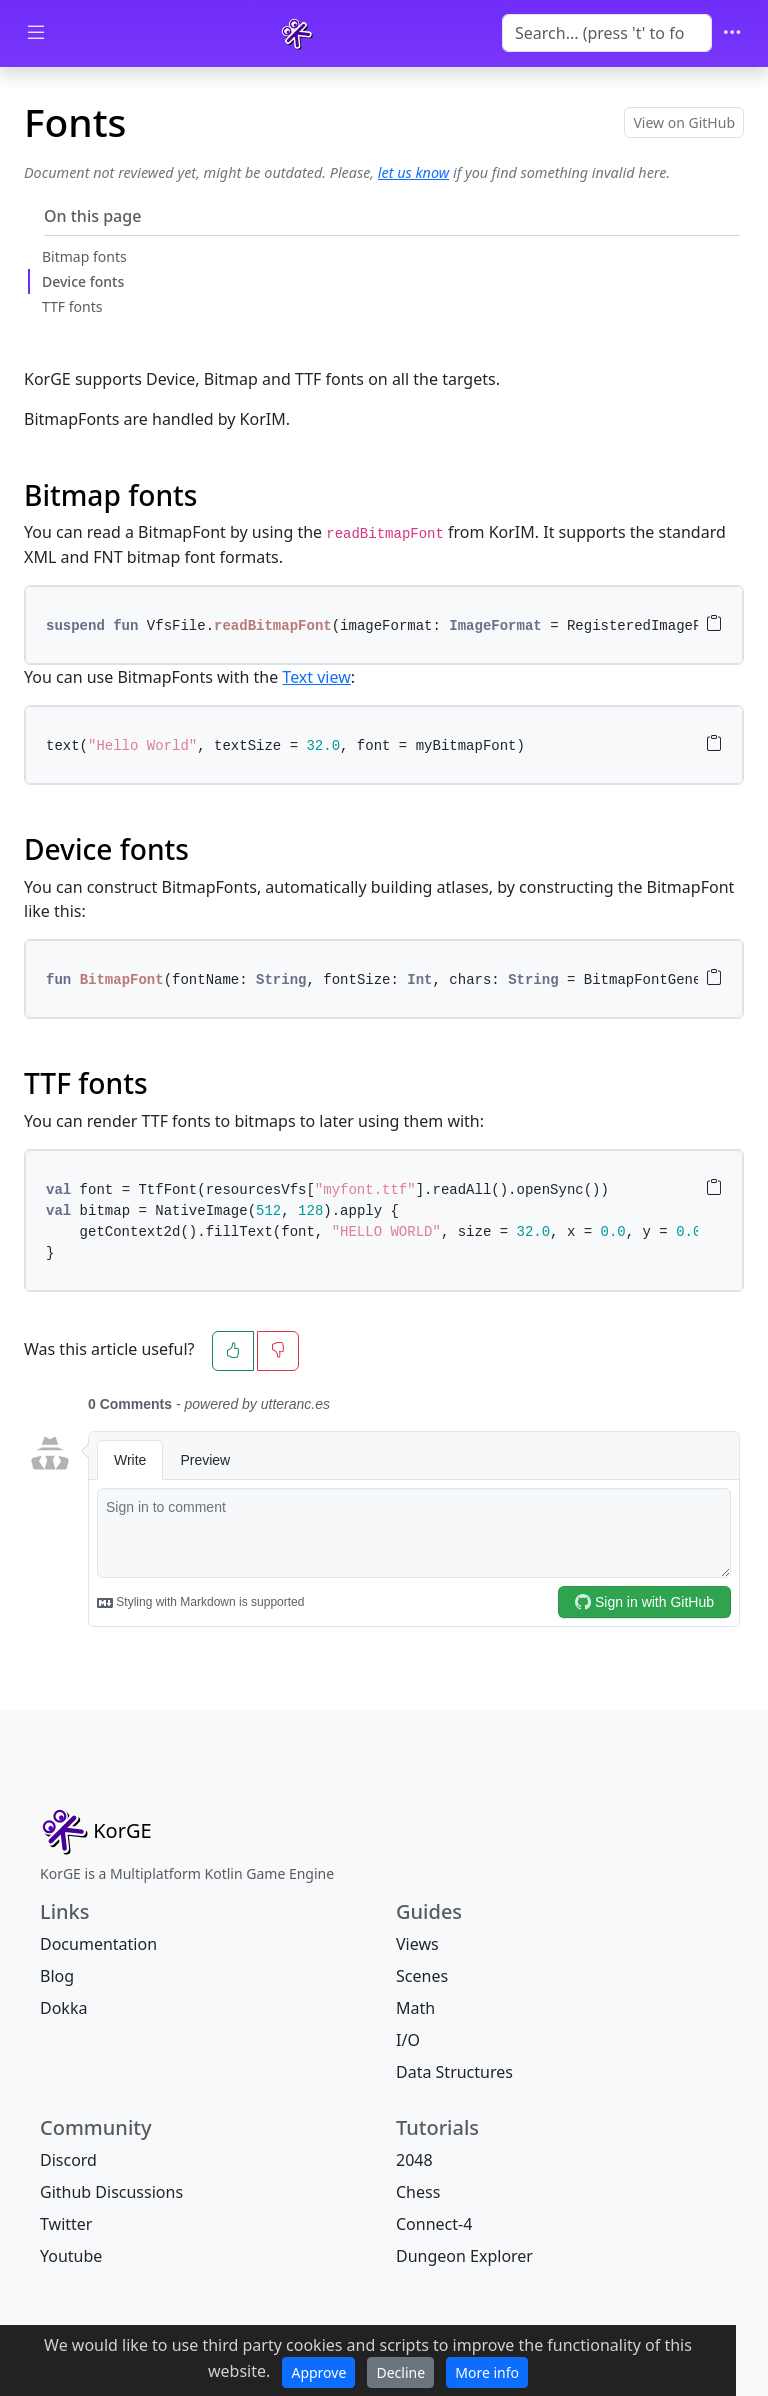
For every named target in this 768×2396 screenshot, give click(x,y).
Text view (316, 677)
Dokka (63, 2008)
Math (415, 2008)
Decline (400, 2372)
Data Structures (454, 2072)
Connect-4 (434, 2224)
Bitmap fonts (84, 256)
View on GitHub (684, 122)
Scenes (422, 1976)
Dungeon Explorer (464, 2256)
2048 (414, 2160)
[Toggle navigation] (732, 34)
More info (487, 2372)
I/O (408, 2040)
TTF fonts (72, 306)
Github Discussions (111, 2192)
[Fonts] (96, 1831)
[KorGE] (297, 33)
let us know (413, 172)
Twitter (66, 2224)
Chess (418, 2192)
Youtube (71, 2256)
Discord (68, 2160)
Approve (318, 2372)
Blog (57, 1976)
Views (417, 1944)
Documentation (98, 1944)
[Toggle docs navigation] (36, 33)
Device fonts (83, 281)
